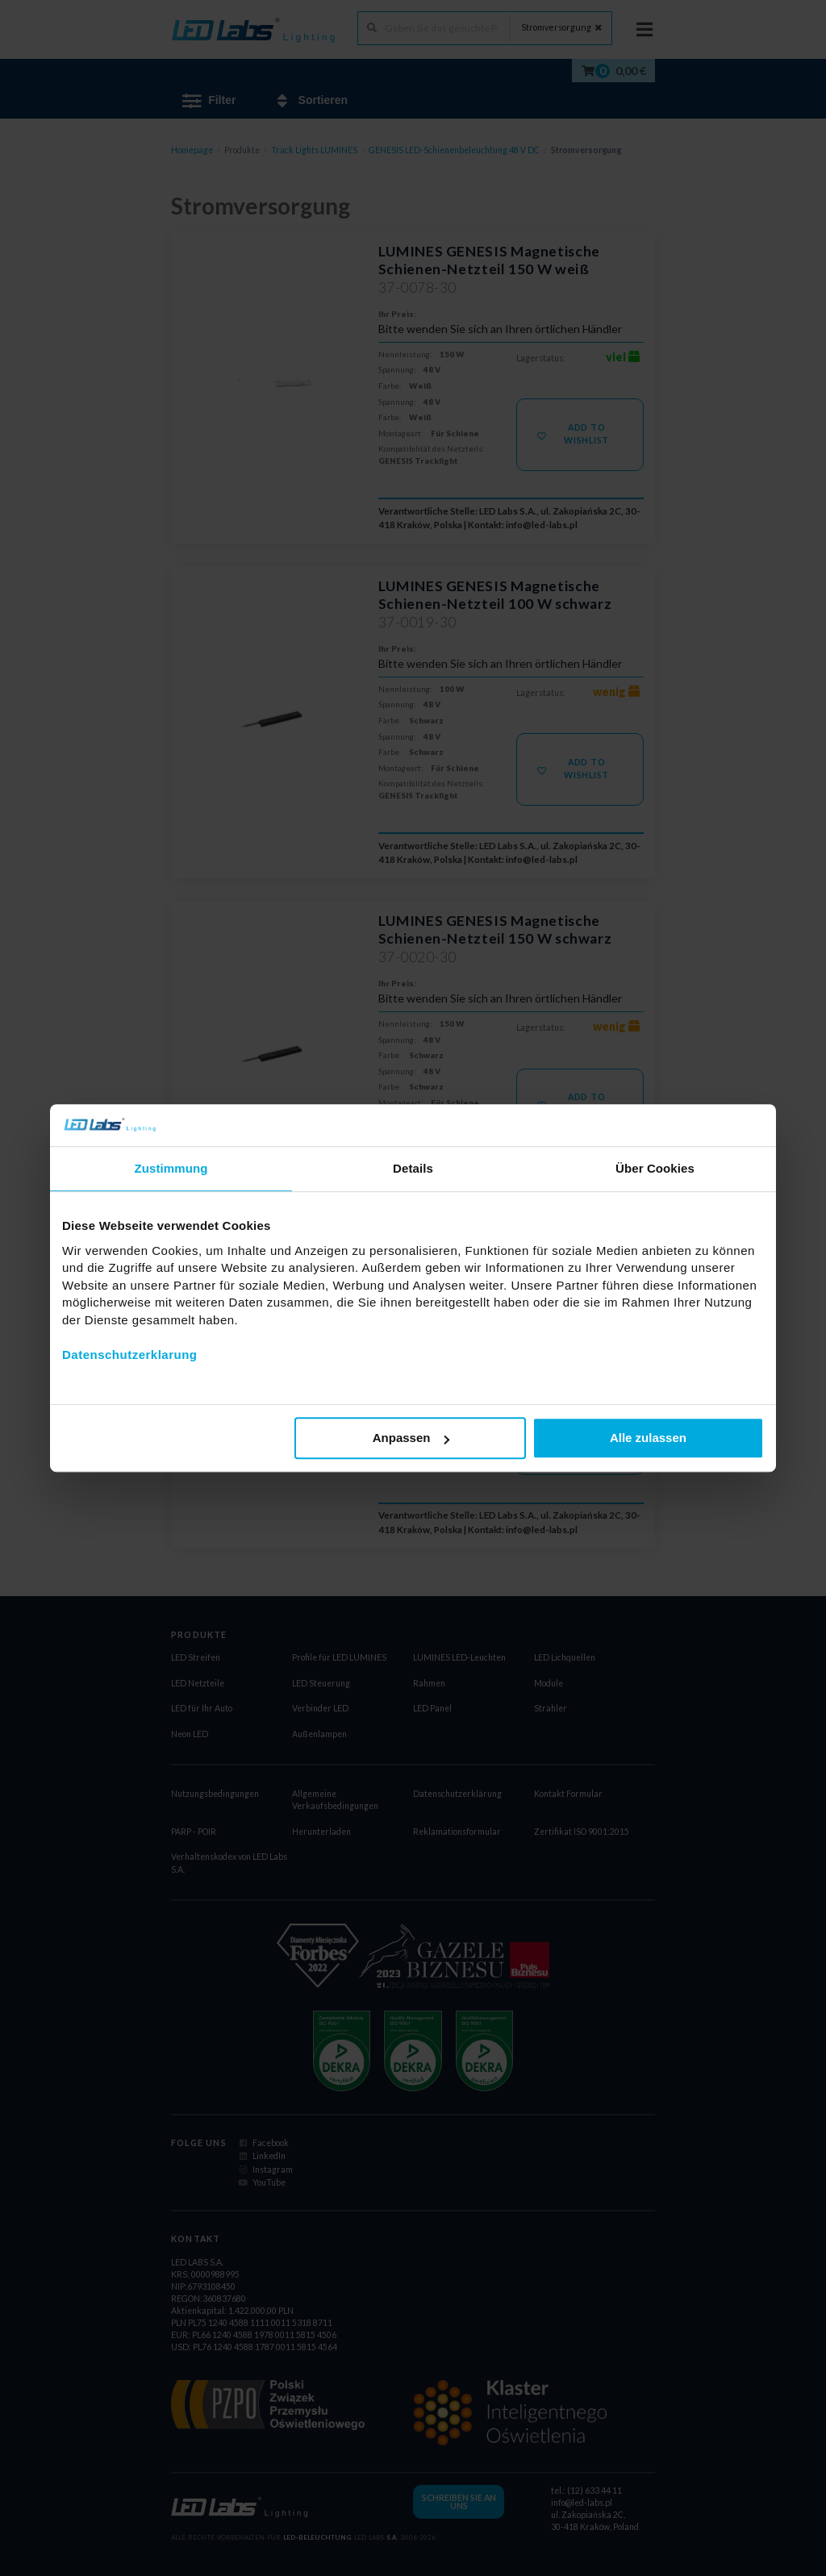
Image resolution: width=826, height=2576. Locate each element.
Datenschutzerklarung (130, 1354)
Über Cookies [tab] (655, 1169)
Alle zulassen (648, 1438)
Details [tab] (413, 1169)
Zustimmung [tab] (171, 1169)
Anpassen (411, 1438)
